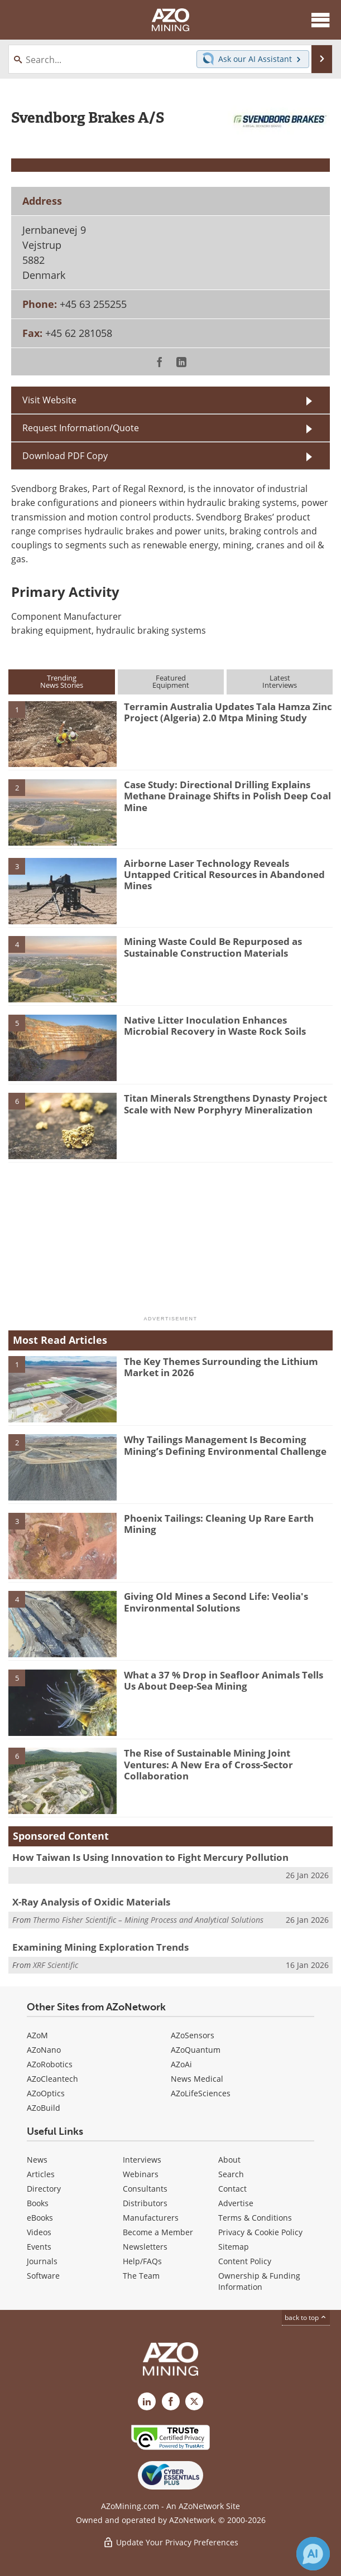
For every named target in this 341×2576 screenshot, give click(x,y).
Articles (41, 2174)
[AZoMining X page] (194, 2401)
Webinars (141, 2174)
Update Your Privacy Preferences (170, 2542)
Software (43, 2275)
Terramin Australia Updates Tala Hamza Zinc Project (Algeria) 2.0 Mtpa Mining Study (228, 712)
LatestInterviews (279, 681)
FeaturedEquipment (170, 681)
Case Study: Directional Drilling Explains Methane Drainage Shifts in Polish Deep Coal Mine (227, 796)
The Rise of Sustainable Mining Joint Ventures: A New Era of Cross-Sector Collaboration (208, 1764)
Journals (42, 2261)
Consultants (145, 2188)
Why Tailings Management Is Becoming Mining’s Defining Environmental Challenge (225, 1445)
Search (231, 2174)
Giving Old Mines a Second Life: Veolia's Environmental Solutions (216, 1602)
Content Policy (244, 2261)
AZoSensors (192, 2035)
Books (38, 2203)
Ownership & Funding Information (259, 2281)
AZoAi (181, 2064)
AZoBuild (43, 2107)
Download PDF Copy (65, 455)
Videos (39, 2232)
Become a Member (158, 2232)
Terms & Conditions (255, 2217)
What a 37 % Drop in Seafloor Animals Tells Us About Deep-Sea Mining (223, 1680)
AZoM (37, 2035)
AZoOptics (46, 2093)
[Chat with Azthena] (313, 2553)
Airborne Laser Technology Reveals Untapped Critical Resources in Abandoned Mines (224, 875)
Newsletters (145, 2246)
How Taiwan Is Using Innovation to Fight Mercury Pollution (150, 1857)
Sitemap (233, 2246)
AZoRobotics (50, 2064)
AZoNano (44, 2049)
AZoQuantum (195, 2049)
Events (39, 2246)
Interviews (142, 2159)
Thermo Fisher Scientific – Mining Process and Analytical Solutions (148, 1919)
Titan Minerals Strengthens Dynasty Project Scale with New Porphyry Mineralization (225, 1104)
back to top (306, 2317)
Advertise (235, 2203)
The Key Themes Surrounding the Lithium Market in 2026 (221, 1367)
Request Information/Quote (80, 427)
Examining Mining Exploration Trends (100, 1947)
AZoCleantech (52, 2078)
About (229, 2159)
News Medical (197, 2078)
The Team (141, 2275)
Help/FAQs (142, 2261)
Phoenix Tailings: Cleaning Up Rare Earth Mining (219, 1524)
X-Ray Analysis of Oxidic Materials (91, 1901)
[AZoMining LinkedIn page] (147, 2401)
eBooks (40, 2217)
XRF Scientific (55, 1965)
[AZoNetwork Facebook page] (171, 2401)
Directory (44, 2188)
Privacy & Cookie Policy (260, 2232)
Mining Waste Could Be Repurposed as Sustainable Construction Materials (213, 947)
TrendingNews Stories (61, 681)
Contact (232, 2188)
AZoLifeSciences (200, 2093)
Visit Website (49, 400)
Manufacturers (151, 2217)
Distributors (145, 2203)
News (37, 2159)
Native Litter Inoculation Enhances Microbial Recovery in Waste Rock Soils (215, 1026)
